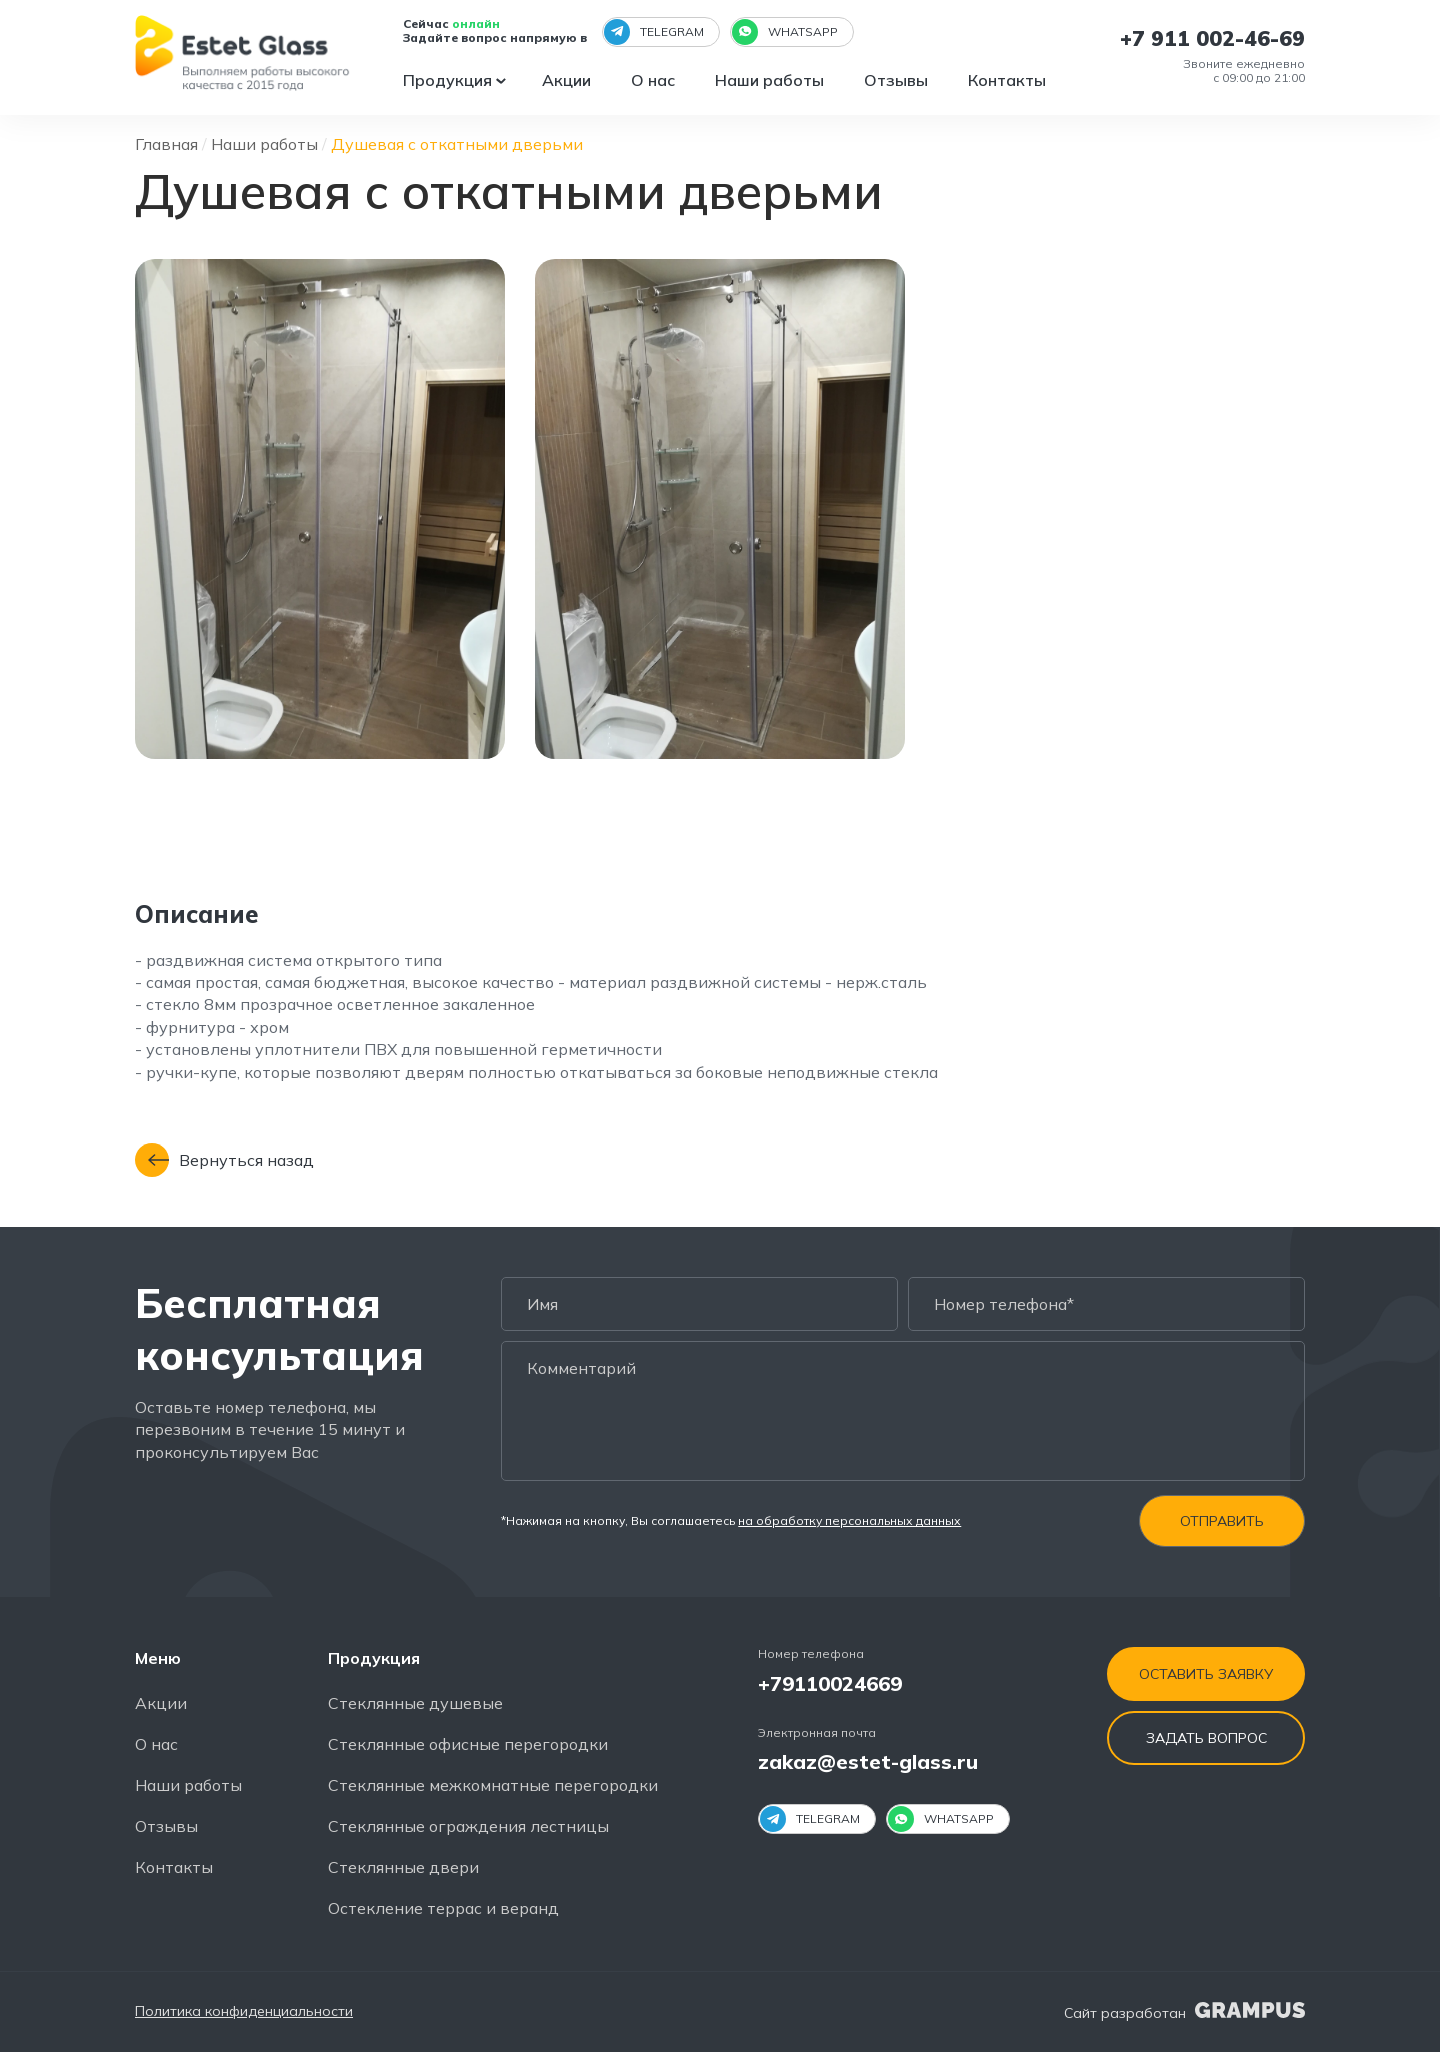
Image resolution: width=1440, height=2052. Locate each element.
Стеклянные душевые (415, 1703)
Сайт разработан (1184, 2013)
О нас (655, 80)
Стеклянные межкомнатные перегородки (493, 1785)
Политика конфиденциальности (244, 2012)
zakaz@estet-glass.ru (868, 1762)
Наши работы (771, 80)
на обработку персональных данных (849, 1521)
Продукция (449, 80)
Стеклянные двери (403, 1867)
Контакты (1009, 80)
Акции (568, 80)
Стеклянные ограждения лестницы (468, 1826)
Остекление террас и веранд (443, 1908)
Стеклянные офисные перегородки (468, 1744)
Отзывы (898, 80)
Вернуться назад (224, 1161)
